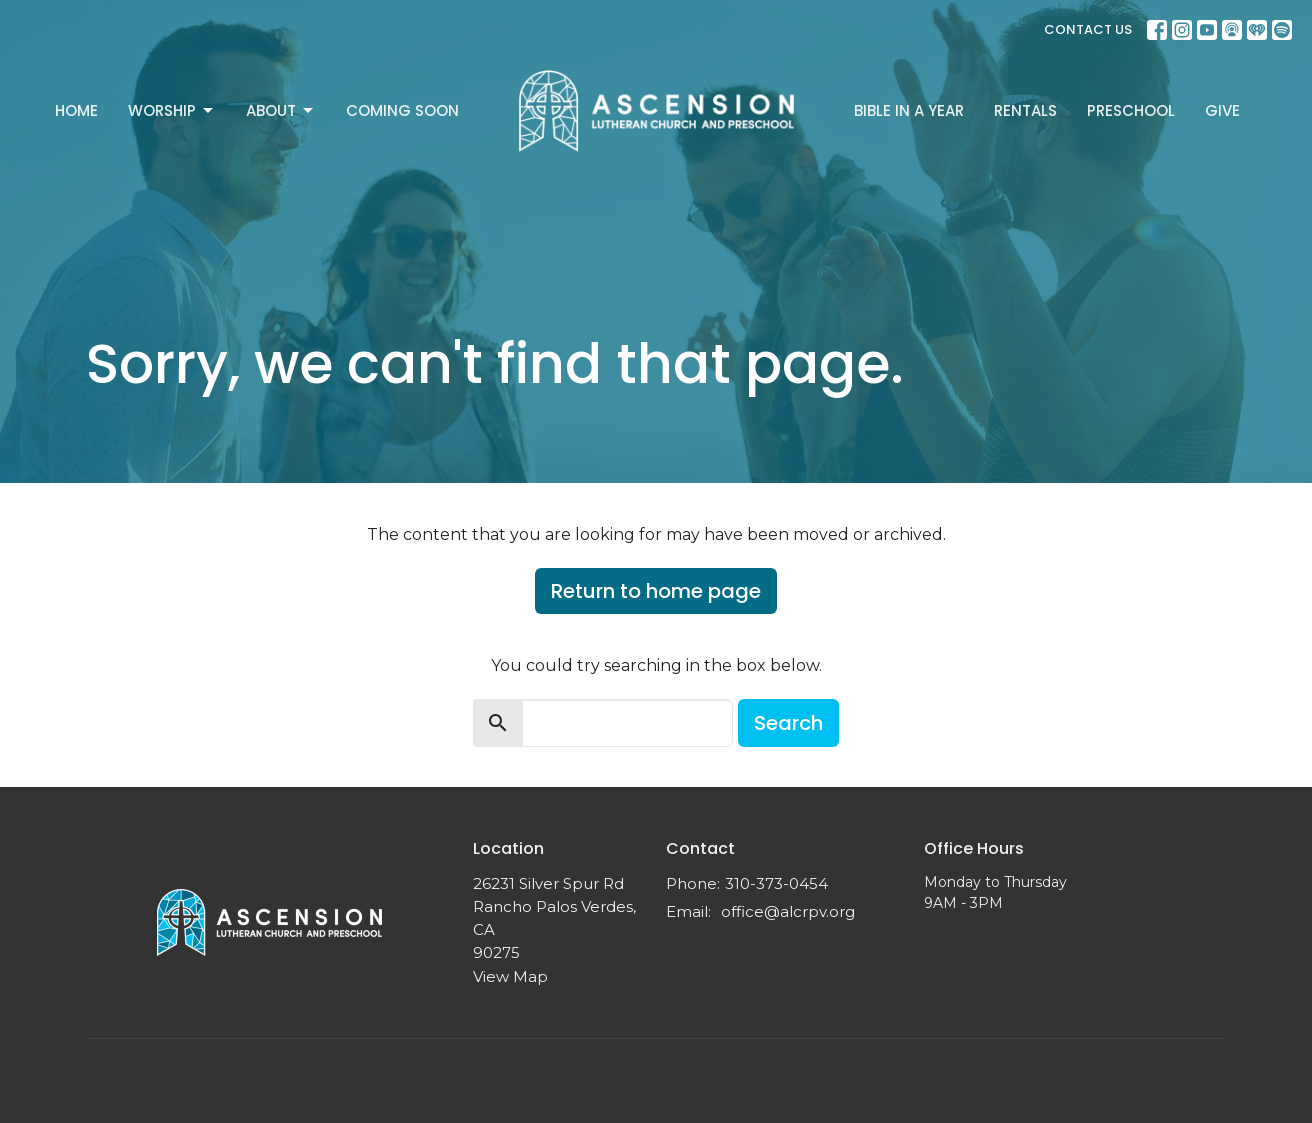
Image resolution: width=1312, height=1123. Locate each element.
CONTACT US (1088, 29)
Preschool (1131, 110)
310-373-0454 (776, 883)
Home (76, 110)
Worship (172, 110)
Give (1222, 110)
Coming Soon (402, 110)
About (281, 110)
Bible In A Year (909, 110)
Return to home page (656, 591)
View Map (510, 976)
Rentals (1025, 110)
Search (788, 723)
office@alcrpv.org (788, 911)
